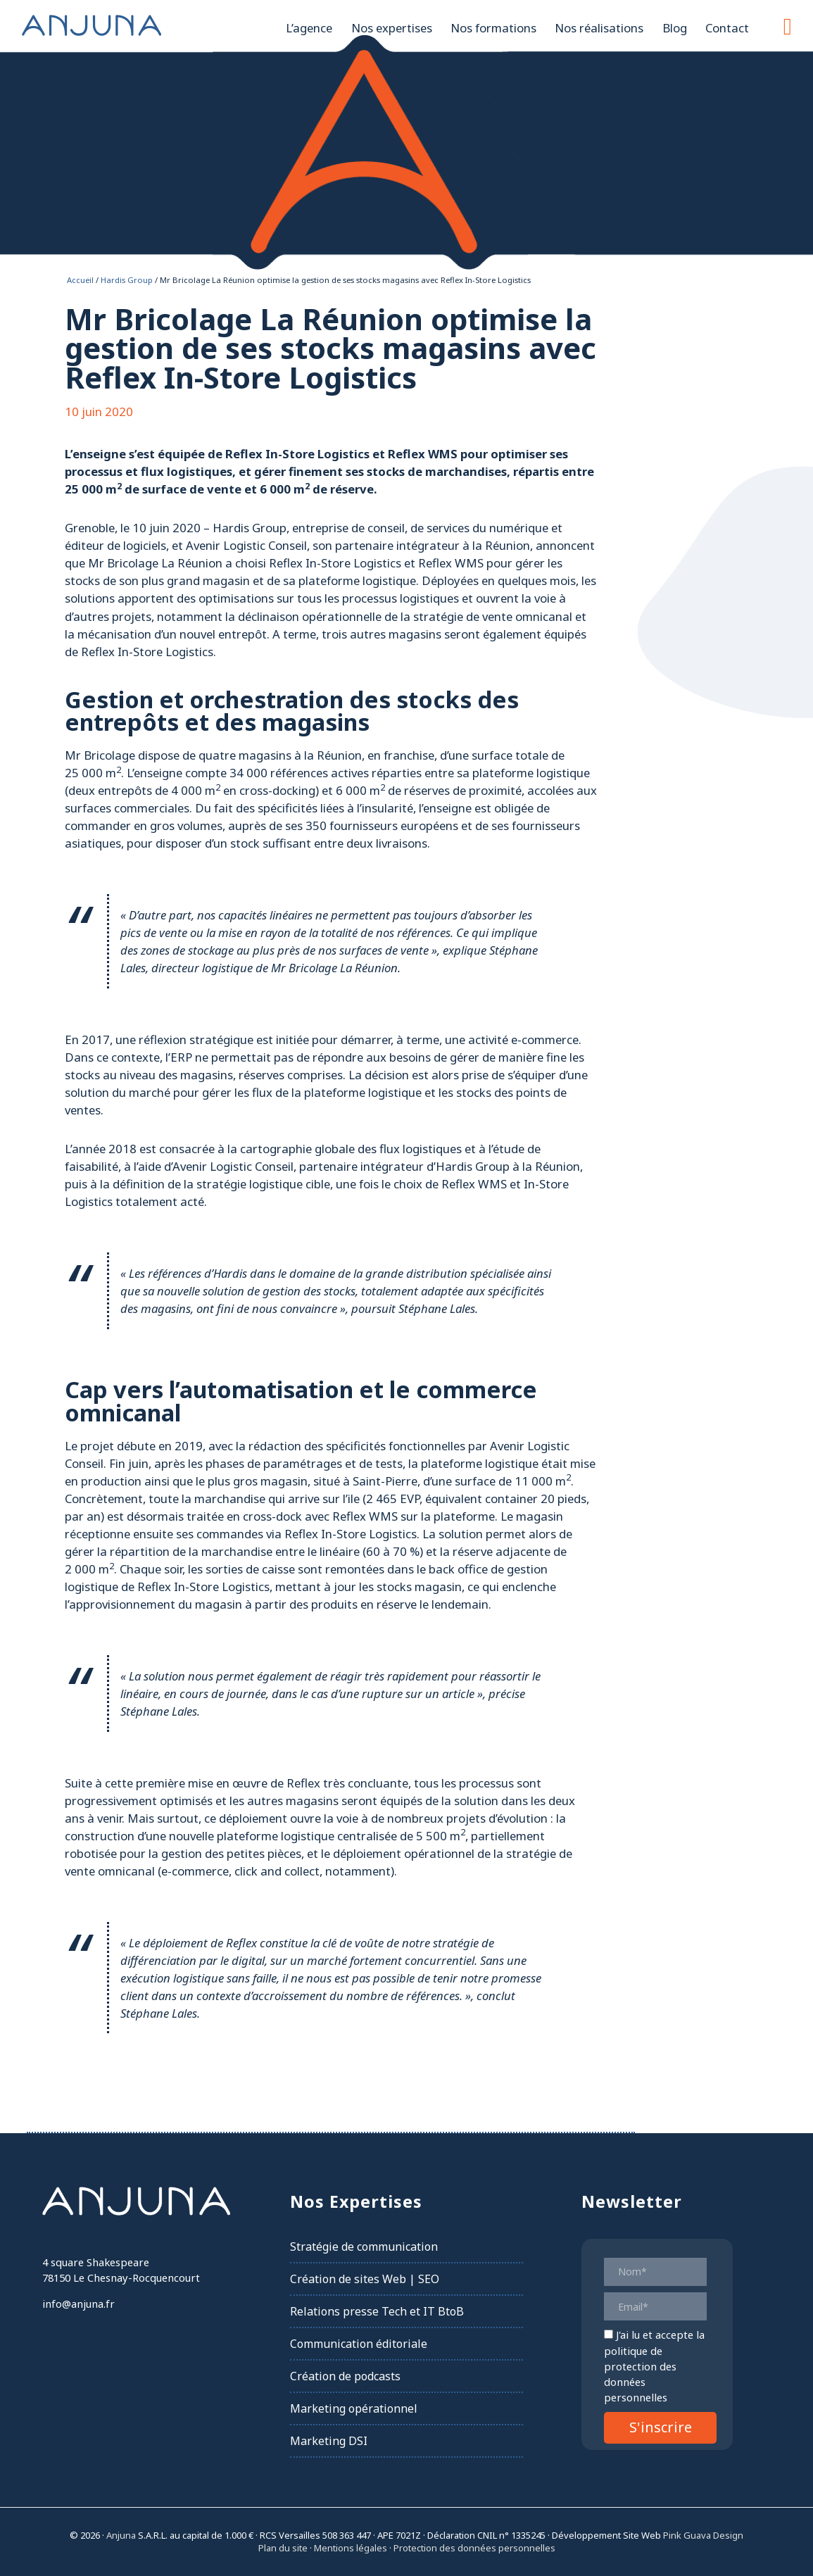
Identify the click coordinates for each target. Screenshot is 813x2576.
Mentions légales (350, 2548)
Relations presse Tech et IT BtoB (377, 2311)
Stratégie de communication (364, 2246)
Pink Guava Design (703, 2535)
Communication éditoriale (358, 2343)
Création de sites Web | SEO (364, 2279)
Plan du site (283, 2548)
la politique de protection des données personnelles (654, 2365)
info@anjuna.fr (78, 2304)
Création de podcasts (345, 2376)
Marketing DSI (328, 2441)
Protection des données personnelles (474, 2548)
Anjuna (91, 25)
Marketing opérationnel (353, 2408)
